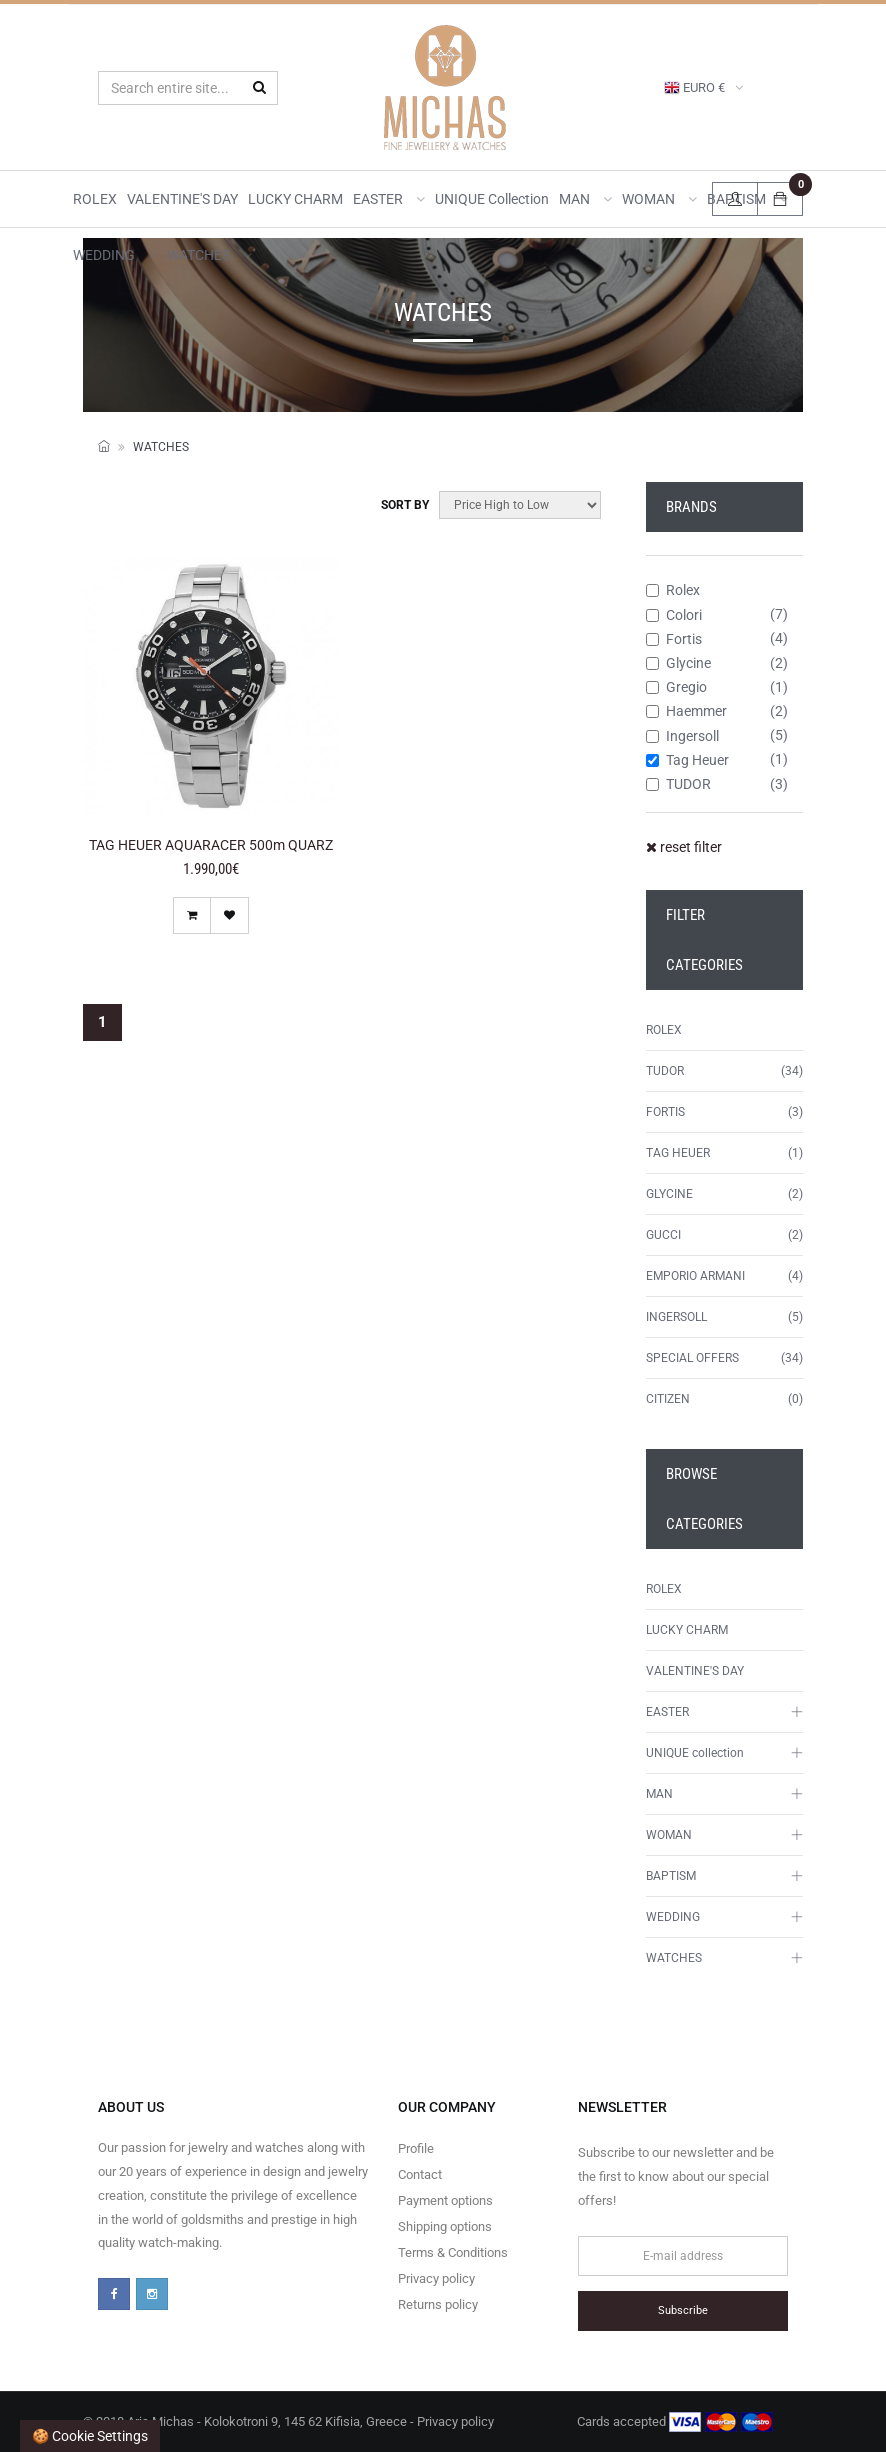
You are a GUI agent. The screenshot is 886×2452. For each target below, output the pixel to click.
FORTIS (665, 1112)
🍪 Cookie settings (90, 2436)
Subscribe (683, 2310)
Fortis (674, 639)
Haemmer (686, 711)
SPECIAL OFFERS (692, 1358)
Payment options (445, 2200)
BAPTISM (671, 1876)
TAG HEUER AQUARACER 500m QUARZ (211, 845)
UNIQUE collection (492, 199)
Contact (420, 2174)
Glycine (678, 663)
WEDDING (115, 255)
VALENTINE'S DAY (182, 199)
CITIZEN (668, 1399)
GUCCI (663, 1235)
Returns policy (438, 2304)
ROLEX (95, 199)
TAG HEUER (678, 1153)
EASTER (389, 199)
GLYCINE (669, 1194)
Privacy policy (436, 2278)
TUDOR (678, 784)
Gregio (676, 687)
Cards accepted (675, 2422)
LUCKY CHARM (295, 199)
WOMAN (659, 199)
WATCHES (209, 255)
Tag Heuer (687, 760)
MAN (585, 199)
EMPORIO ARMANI (695, 1276)
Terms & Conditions (453, 2252)
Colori (674, 615)
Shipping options (445, 2226)
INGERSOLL (676, 1317)
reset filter (684, 847)
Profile (416, 2148)
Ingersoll (682, 736)
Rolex (673, 590)
